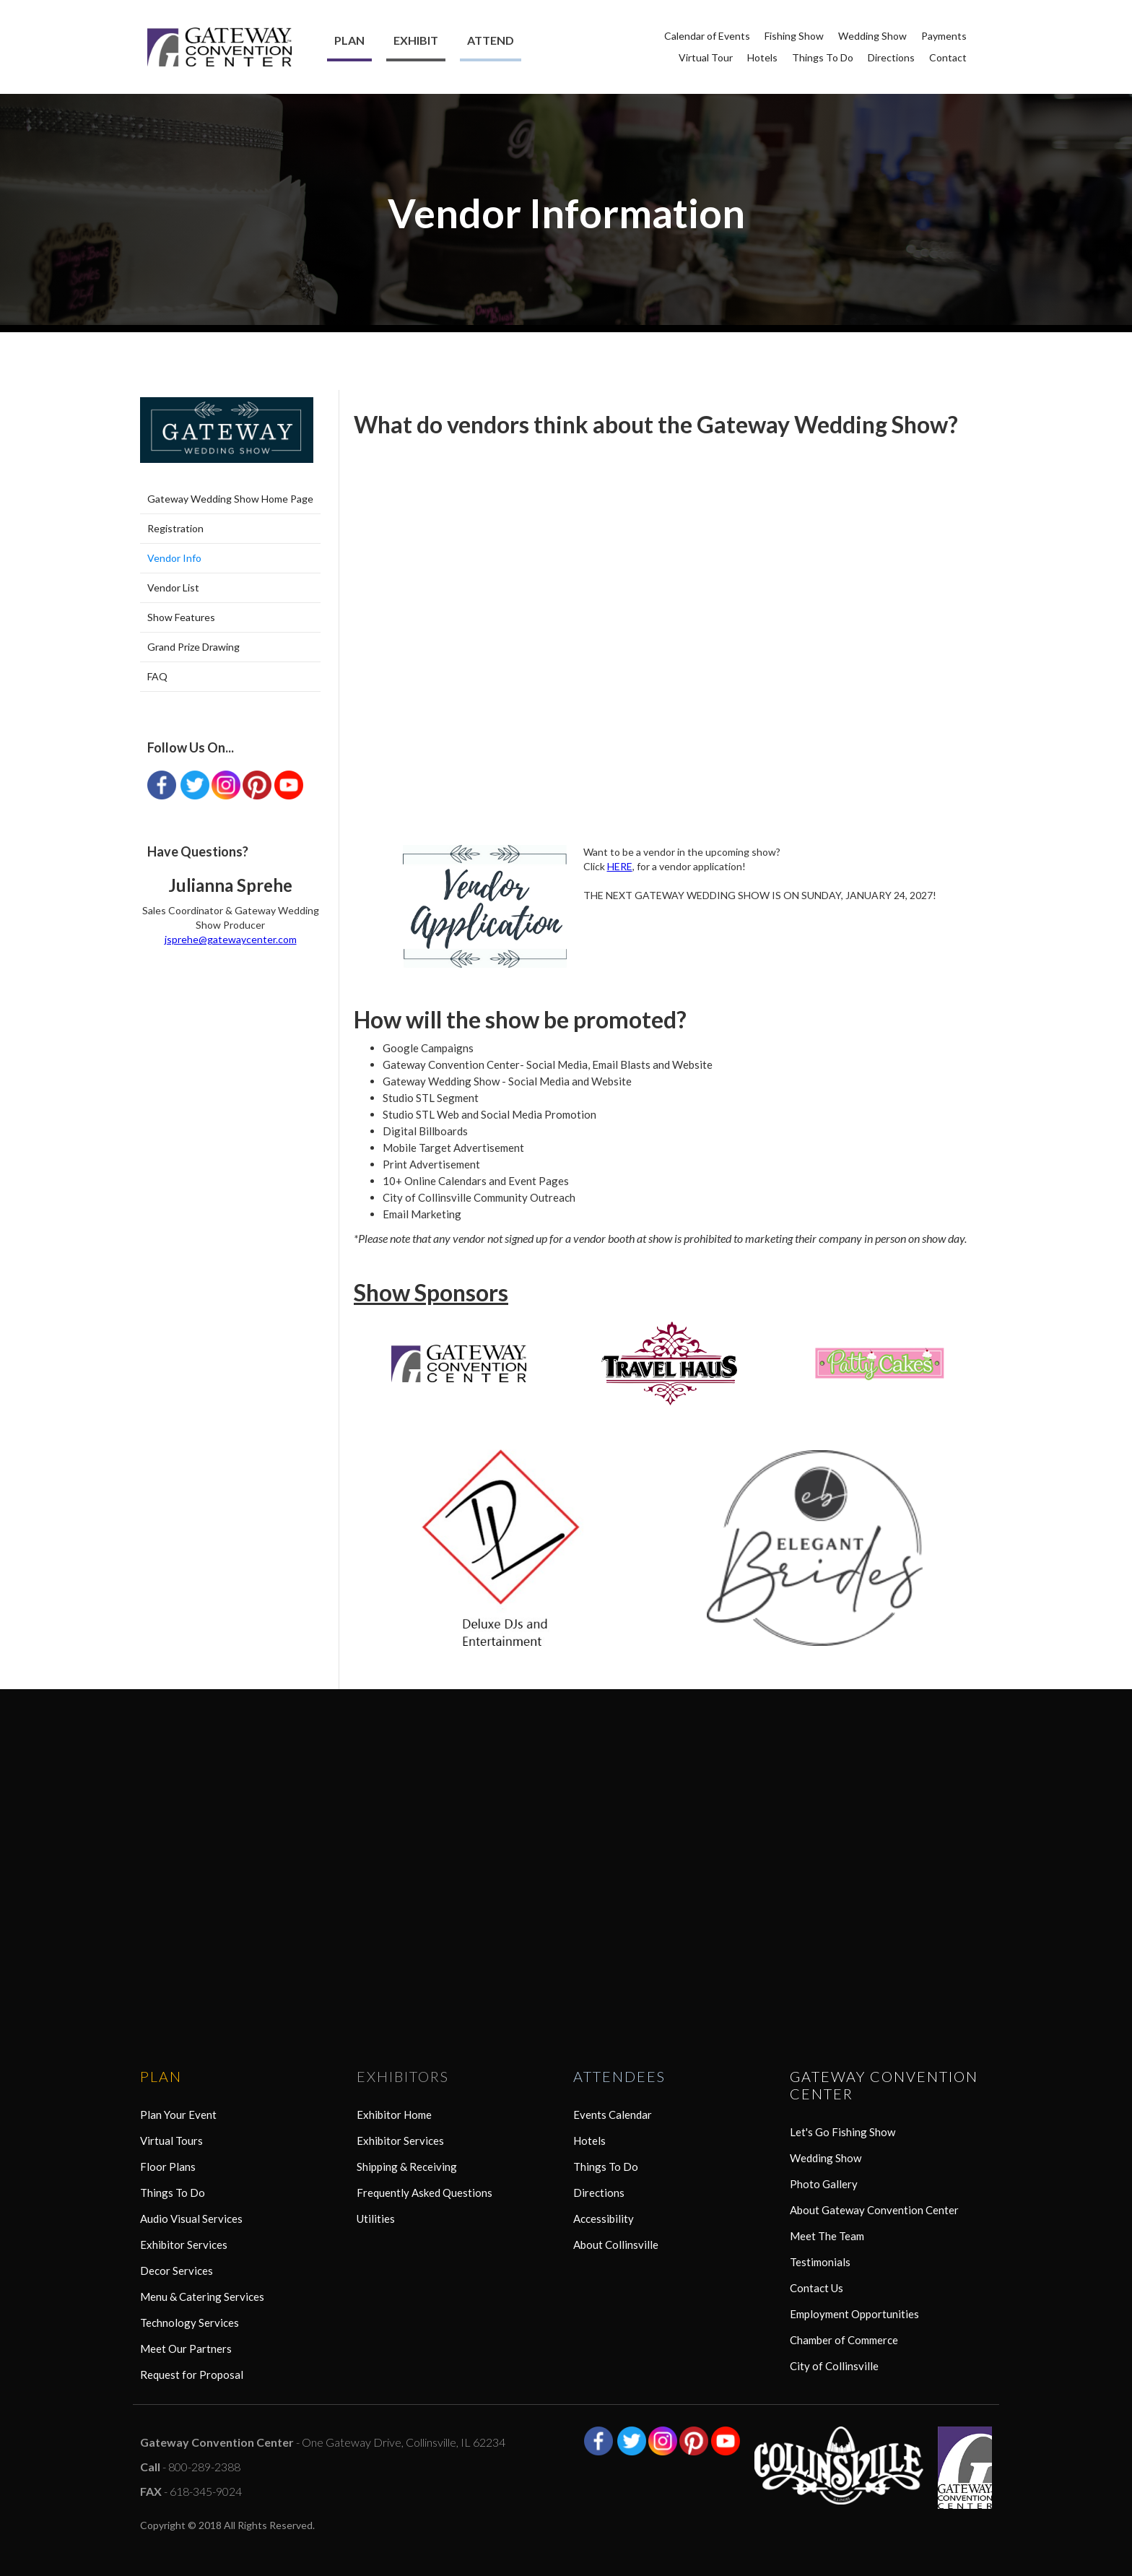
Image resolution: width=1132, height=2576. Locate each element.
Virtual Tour (706, 57)
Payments (944, 36)
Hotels (762, 57)
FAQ (157, 676)
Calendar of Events (707, 36)
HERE (619, 866)
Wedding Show (872, 36)
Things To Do (822, 57)
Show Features (181, 617)
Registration (175, 528)
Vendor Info (174, 558)
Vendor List (173, 587)
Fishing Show (794, 36)
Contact (948, 57)
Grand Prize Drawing (193, 647)
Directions (891, 57)
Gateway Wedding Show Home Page (230, 499)
